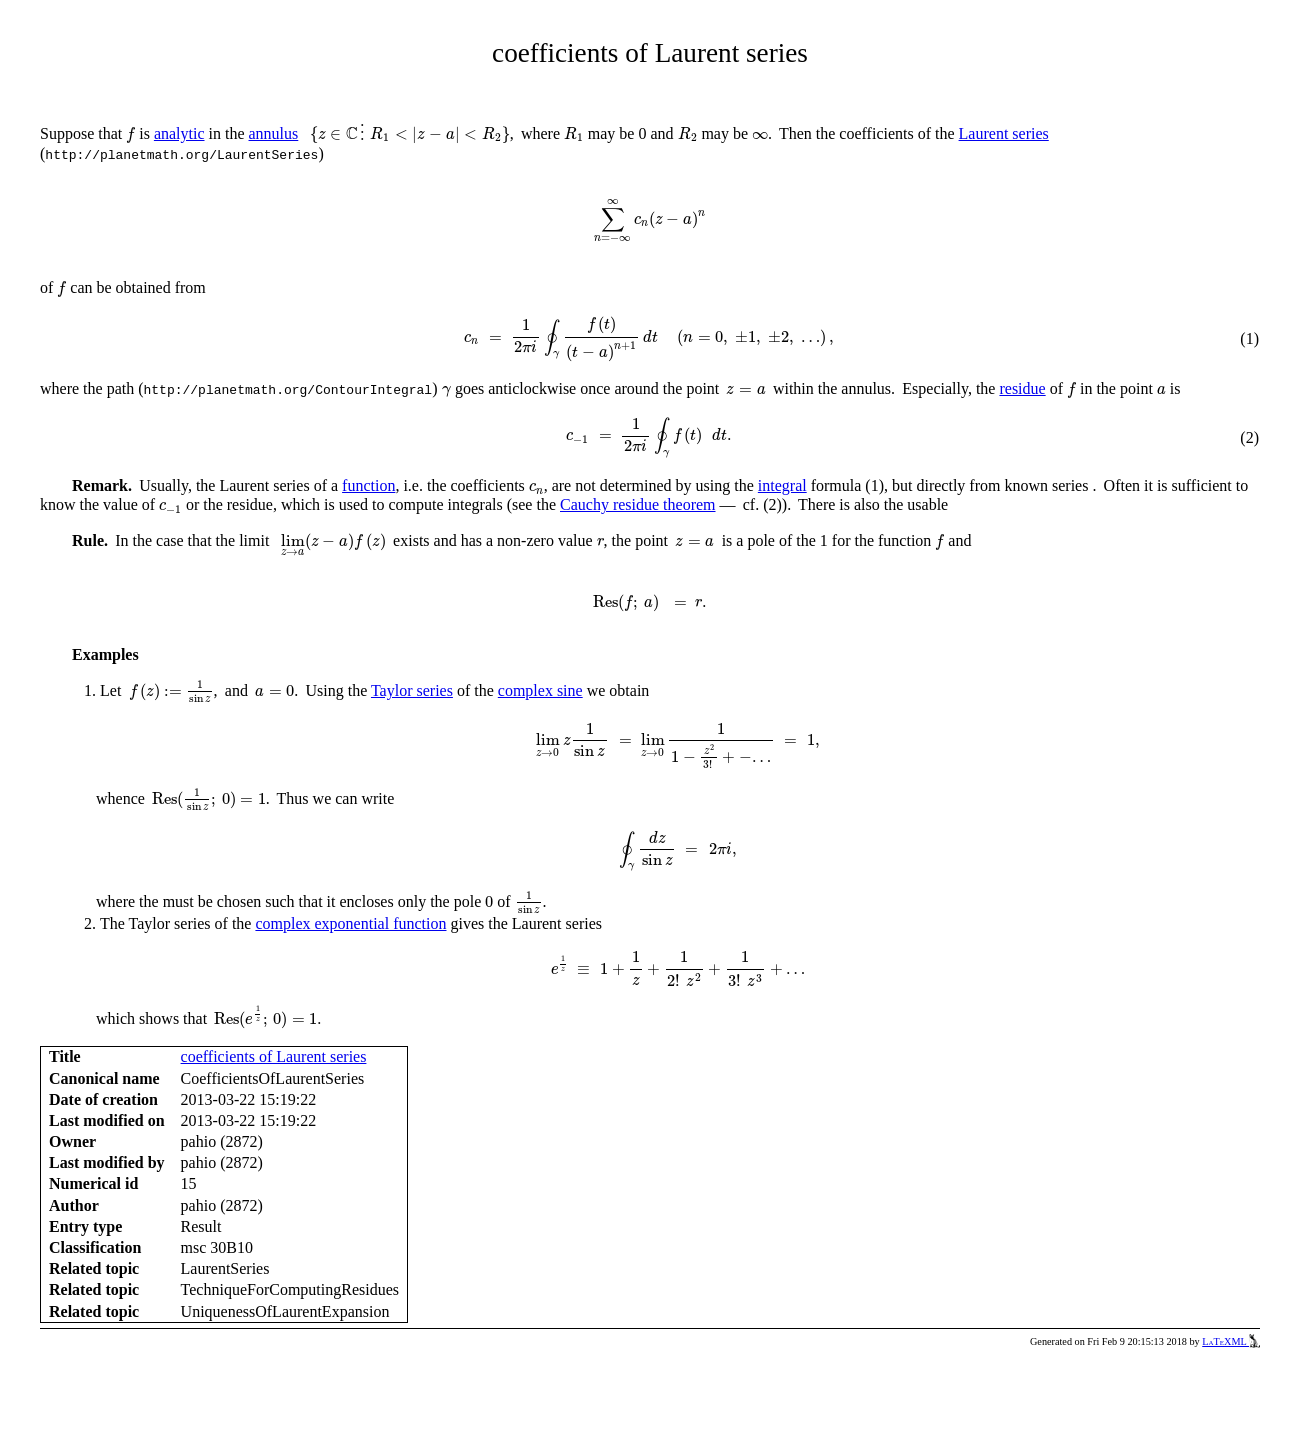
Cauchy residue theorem (638, 504)
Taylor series (412, 690)
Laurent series (1004, 133)
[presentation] (130, 135)
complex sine (540, 690)
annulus (274, 133)
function (368, 485)
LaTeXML (1231, 1341)
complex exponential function (350, 923)
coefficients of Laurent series (274, 1056)
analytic (179, 133)
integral (782, 485)
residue (1022, 388)
